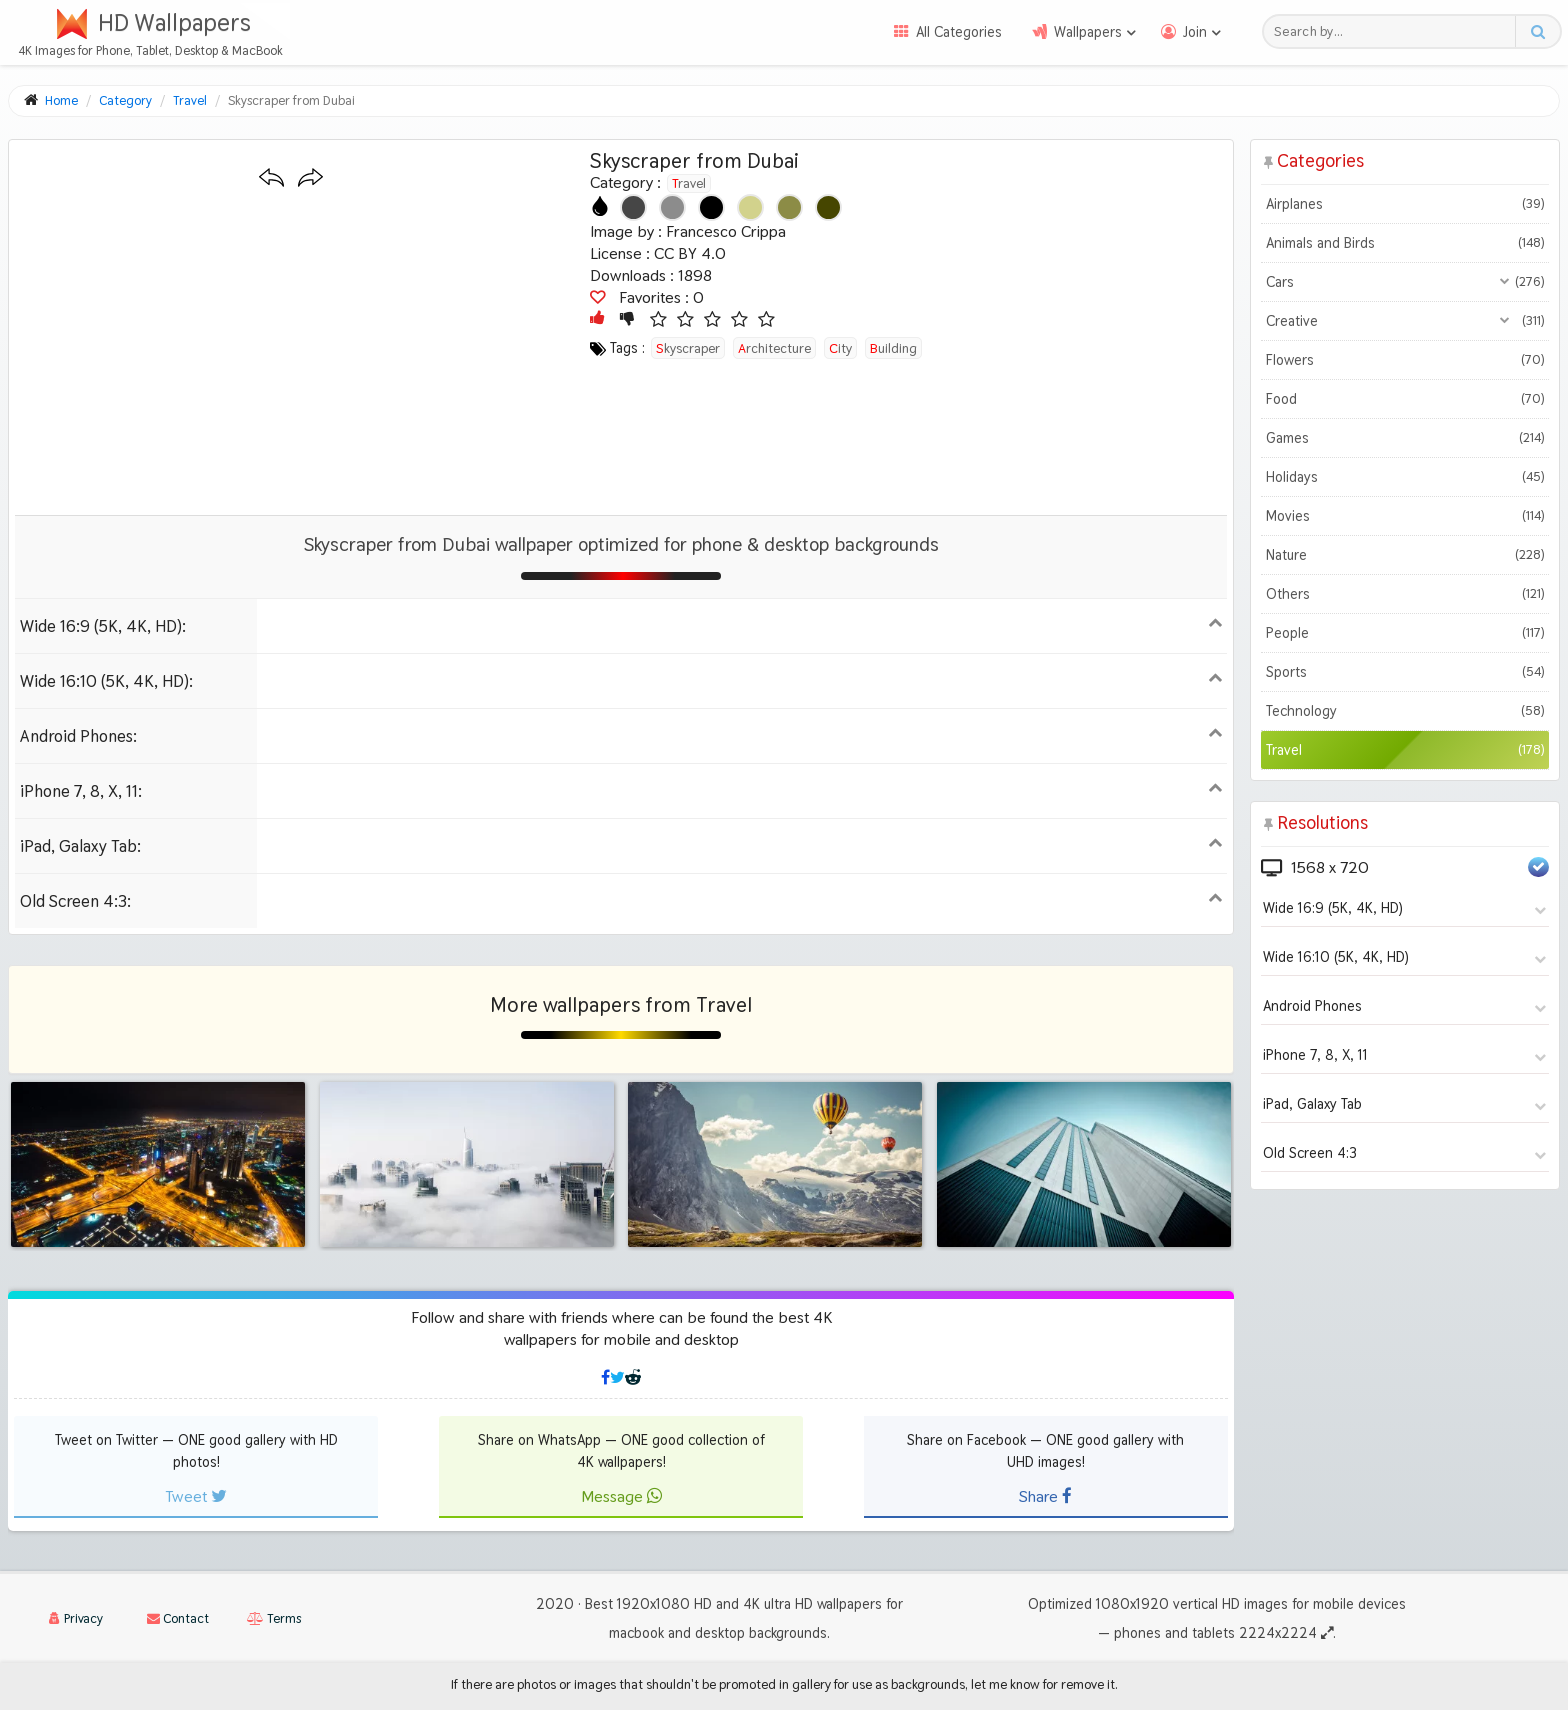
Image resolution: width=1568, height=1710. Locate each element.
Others (1405, 594)
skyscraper (688, 348)
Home (61, 100)
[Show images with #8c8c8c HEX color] (672, 207)
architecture (774, 348)
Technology (1405, 711)
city (840, 348)
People (1405, 633)
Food (1405, 399)
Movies (1405, 516)
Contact (178, 1618)
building (893, 348)
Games (1405, 438)
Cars (1405, 282)
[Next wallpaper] (310, 178)
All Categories (959, 32)
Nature (1405, 555)
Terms (274, 1618)
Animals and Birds (1405, 243)
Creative (1405, 321)
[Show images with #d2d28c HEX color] (750, 207)
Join (1195, 32)
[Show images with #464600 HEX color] (828, 207)
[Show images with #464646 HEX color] (633, 207)
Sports (1405, 672)
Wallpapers (1088, 32)
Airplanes (1405, 204)
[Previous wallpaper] (271, 178)
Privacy (76, 1618)
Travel (689, 183)
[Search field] (1394, 31)
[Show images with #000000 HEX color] (711, 207)
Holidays (1405, 477)
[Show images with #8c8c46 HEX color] (789, 207)
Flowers (1405, 360)
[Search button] (1537, 31)
